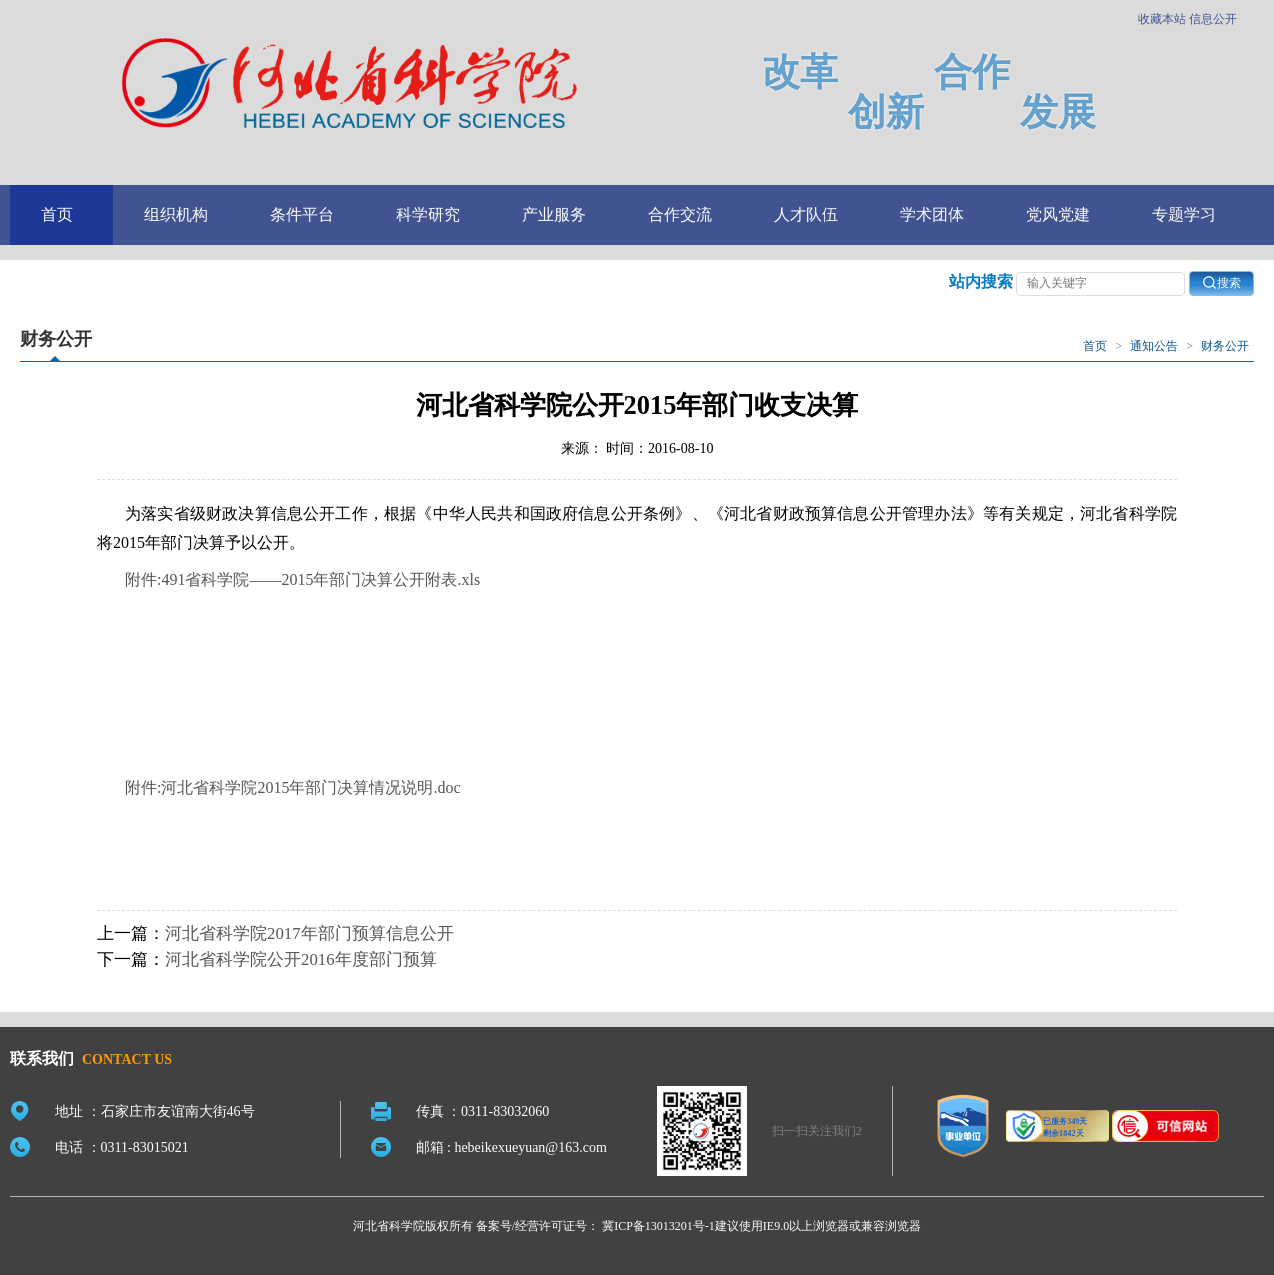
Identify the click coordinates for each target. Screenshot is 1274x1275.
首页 (57, 214)
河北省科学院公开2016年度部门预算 (301, 959)
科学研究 (428, 214)
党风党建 (1058, 214)
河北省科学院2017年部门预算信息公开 (309, 933)
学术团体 (932, 214)
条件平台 (302, 214)
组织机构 (176, 214)
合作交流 (680, 214)
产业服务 (554, 214)
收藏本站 (1162, 19)
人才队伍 (806, 214)
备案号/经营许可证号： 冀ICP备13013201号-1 (595, 1226)
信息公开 (1213, 19)
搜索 (1221, 282)
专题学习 (1184, 214)
